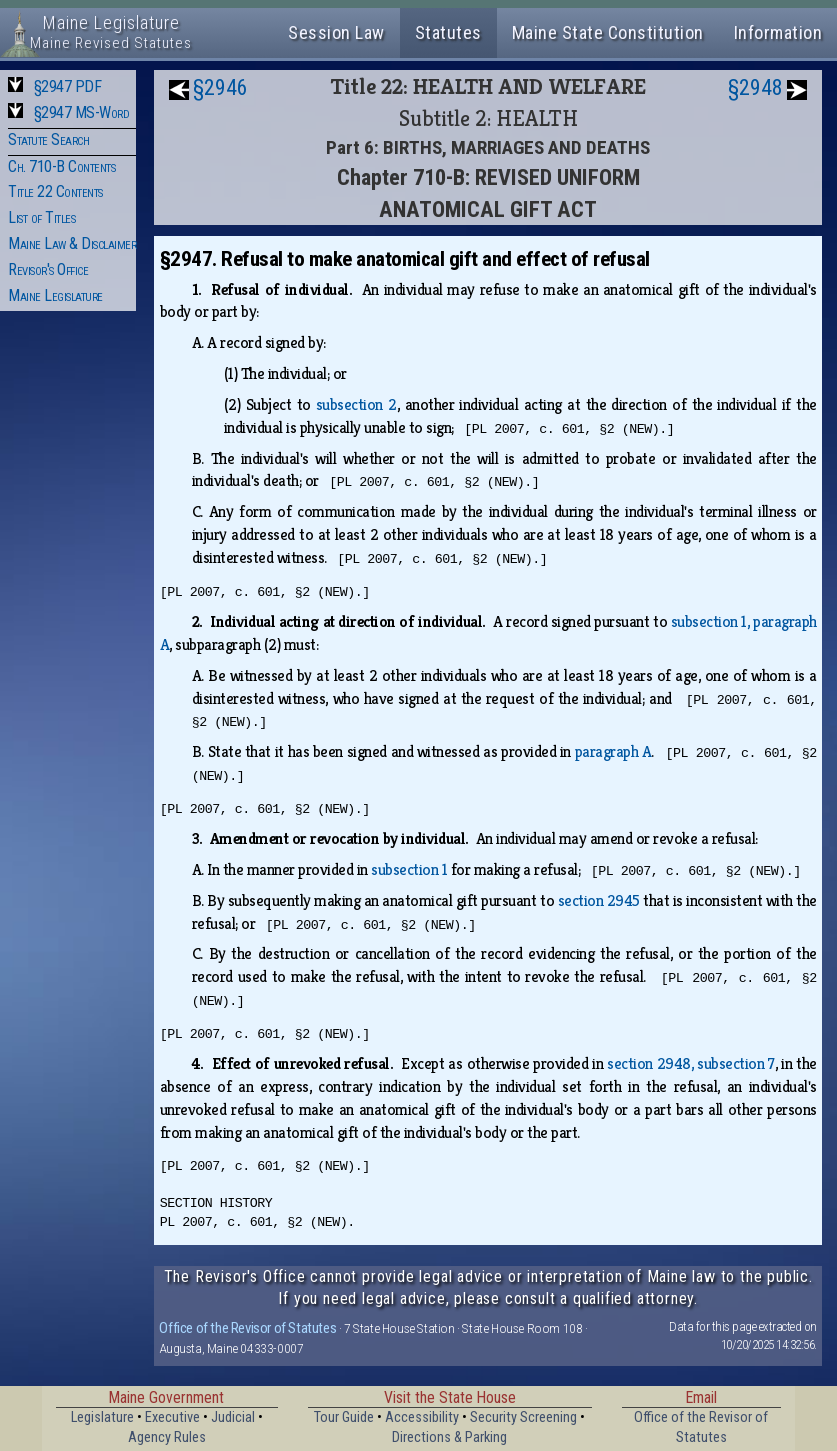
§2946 (220, 87)
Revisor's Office (48, 269)
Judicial (233, 1417)
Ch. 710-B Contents (61, 166)
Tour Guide (344, 1417)
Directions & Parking (449, 1437)
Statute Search (48, 139)
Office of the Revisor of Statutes (247, 1328)
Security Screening (523, 1417)
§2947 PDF (68, 86)
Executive (172, 1417)
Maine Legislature (55, 295)
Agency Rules (167, 1437)
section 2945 (599, 900)
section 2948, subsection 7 (691, 1063)
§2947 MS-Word (82, 112)
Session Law (336, 32)
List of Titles (41, 217)
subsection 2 (356, 404)
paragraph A (613, 751)
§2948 (755, 87)
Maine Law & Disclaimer (72, 243)
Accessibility (422, 1417)
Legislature (102, 1417)
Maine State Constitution (608, 32)
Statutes (448, 32)
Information (778, 32)
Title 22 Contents (55, 191)
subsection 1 (409, 869)
